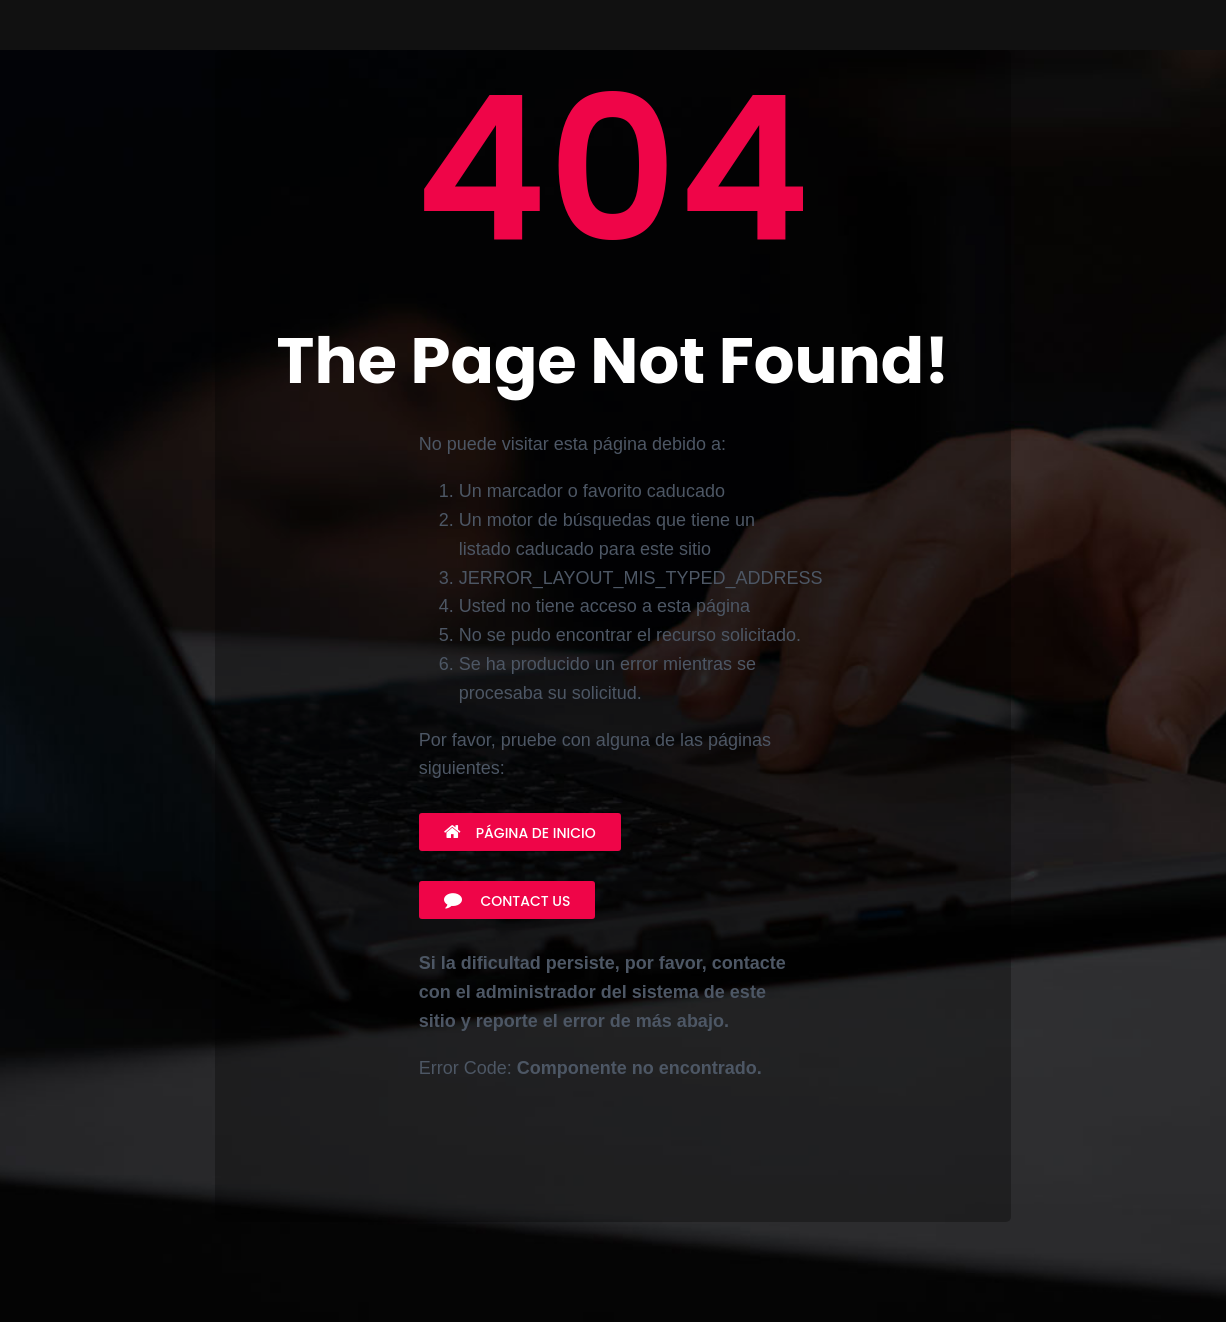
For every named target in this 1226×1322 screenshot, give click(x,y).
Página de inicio (520, 833)
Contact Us (507, 901)
